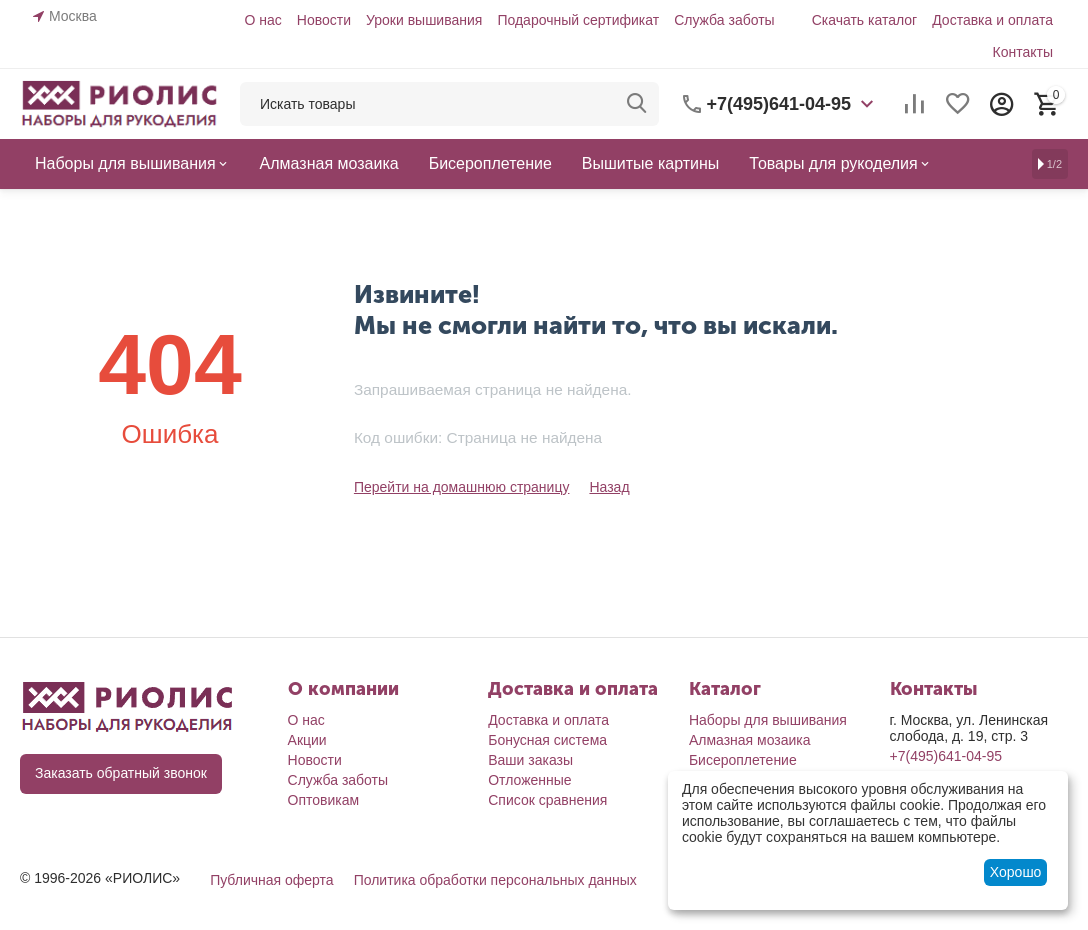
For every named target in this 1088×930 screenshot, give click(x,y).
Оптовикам (324, 800)
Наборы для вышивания (768, 720)
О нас (262, 20)
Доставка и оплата (992, 20)
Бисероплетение (743, 760)
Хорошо (1016, 872)
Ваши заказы (530, 760)
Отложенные (529, 780)
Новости (324, 20)
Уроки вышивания (424, 20)
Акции (307, 740)
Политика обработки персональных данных (495, 880)
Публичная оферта (272, 880)
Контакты (1023, 52)
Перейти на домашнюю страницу (462, 487)
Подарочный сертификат (578, 20)
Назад (609, 487)
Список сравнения (547, 800)
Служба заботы (724, 20)
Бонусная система (547, 740)
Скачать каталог (865, 20)
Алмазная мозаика (750, 740)
